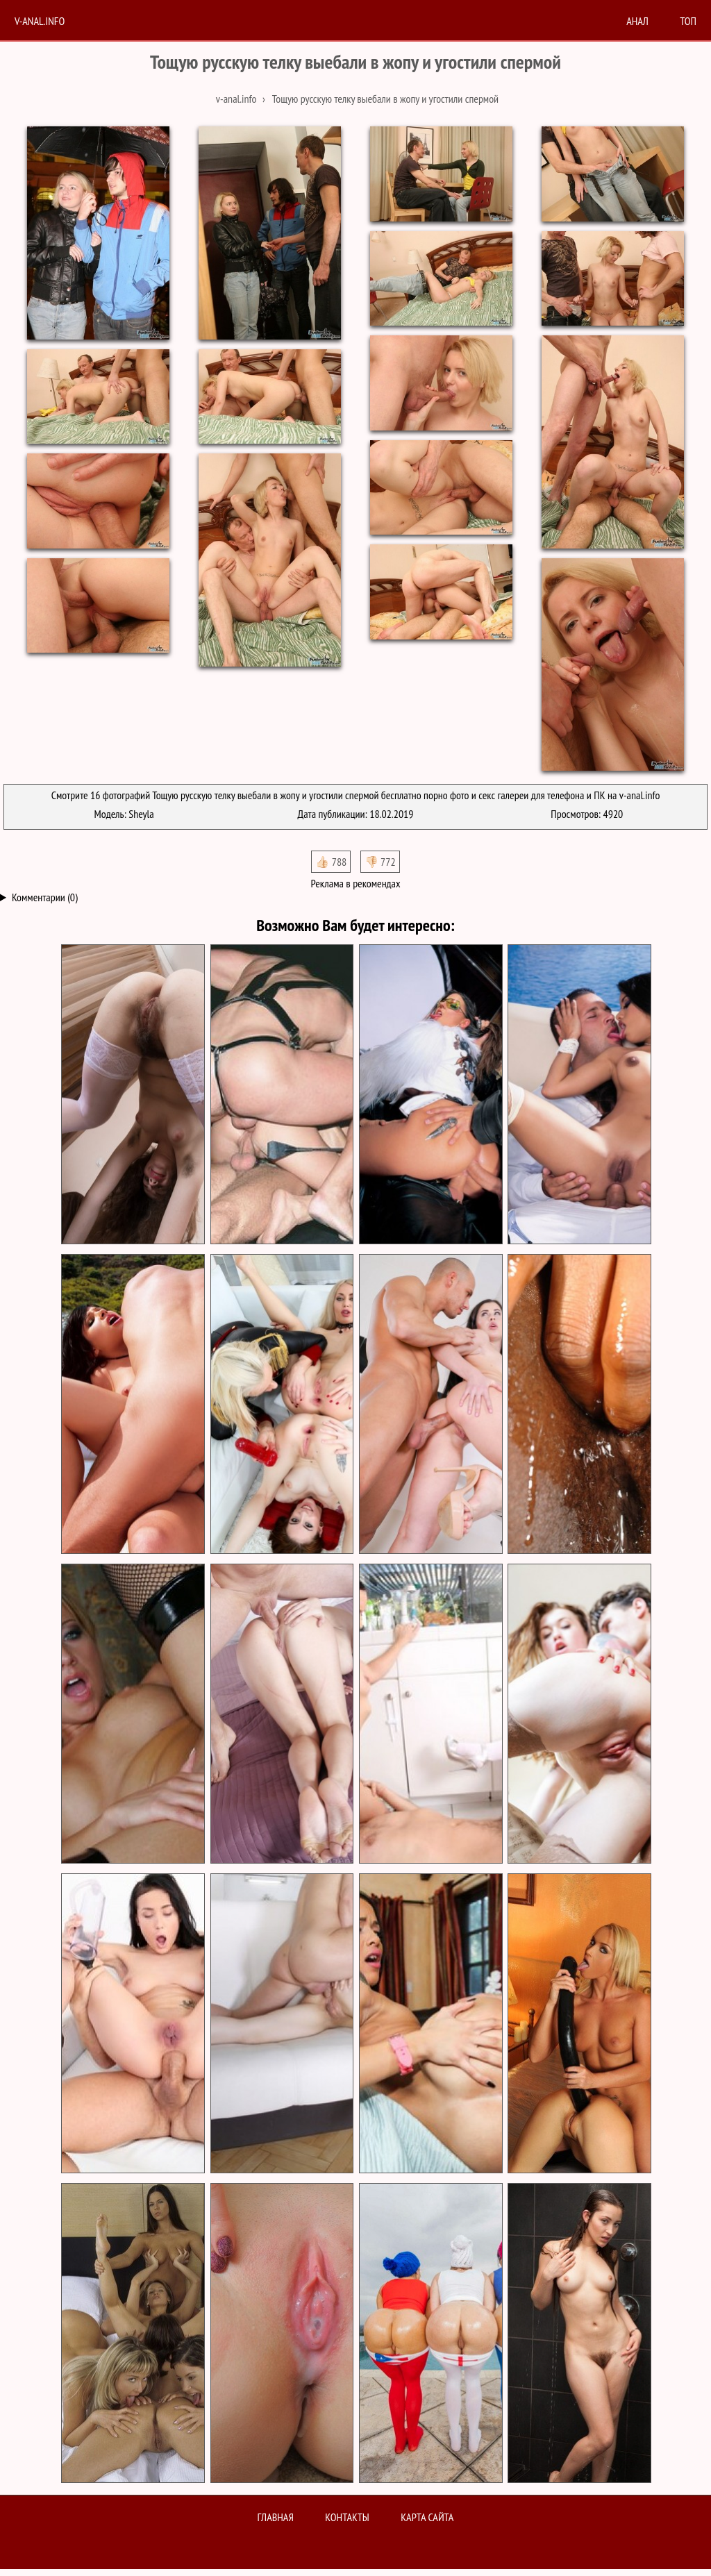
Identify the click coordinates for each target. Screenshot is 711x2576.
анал (637, 21)
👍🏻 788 (330, 862)
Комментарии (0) (45, 897)
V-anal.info (40, 21)
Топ (688, 21)
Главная (276, 2517)
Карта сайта (427, 2517)
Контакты (347, 2517)
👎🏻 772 (380, 862)
